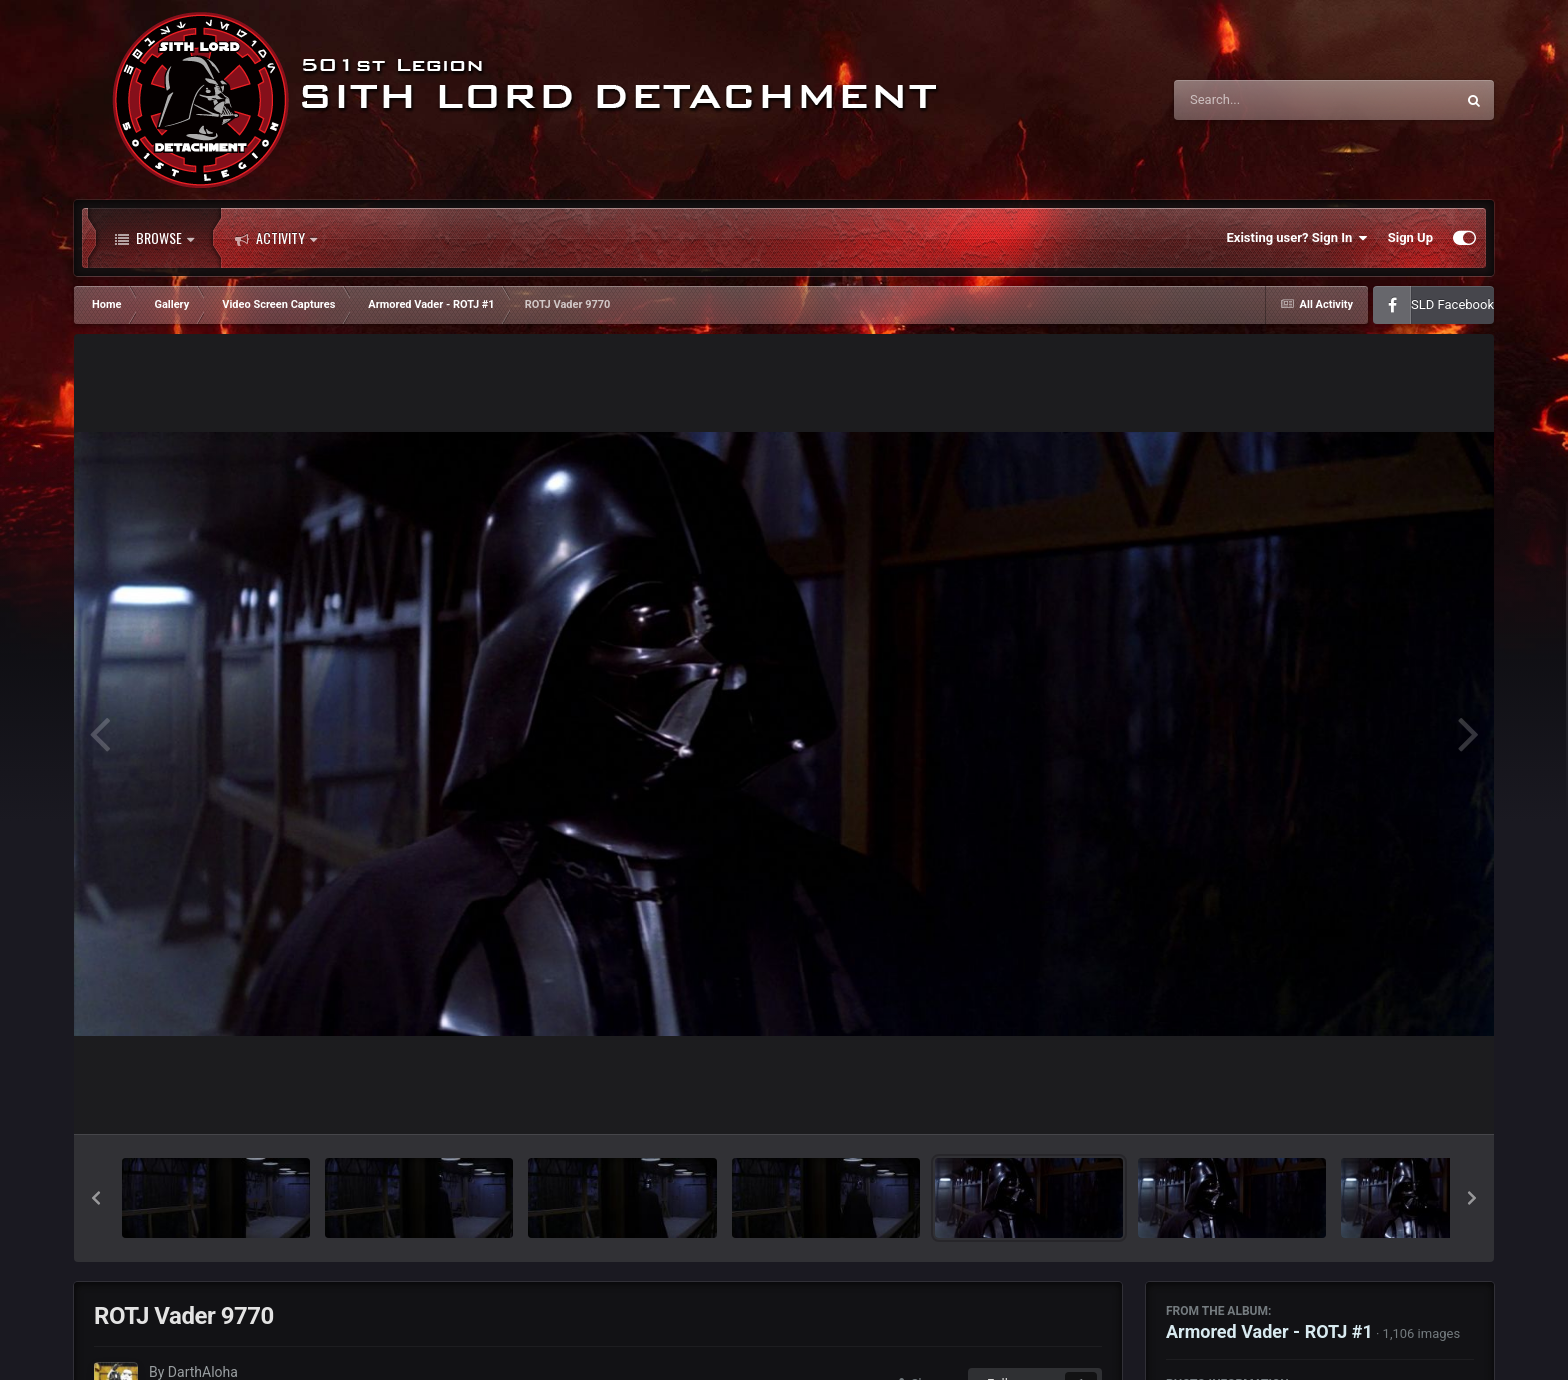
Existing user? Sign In (1297, 238)
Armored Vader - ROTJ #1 (1269, 1331)
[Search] (1264, 100)
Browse (154, 238)
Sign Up (1410, 237)
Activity (276, 238)
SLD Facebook (1452, 304)
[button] (96, 1198)
